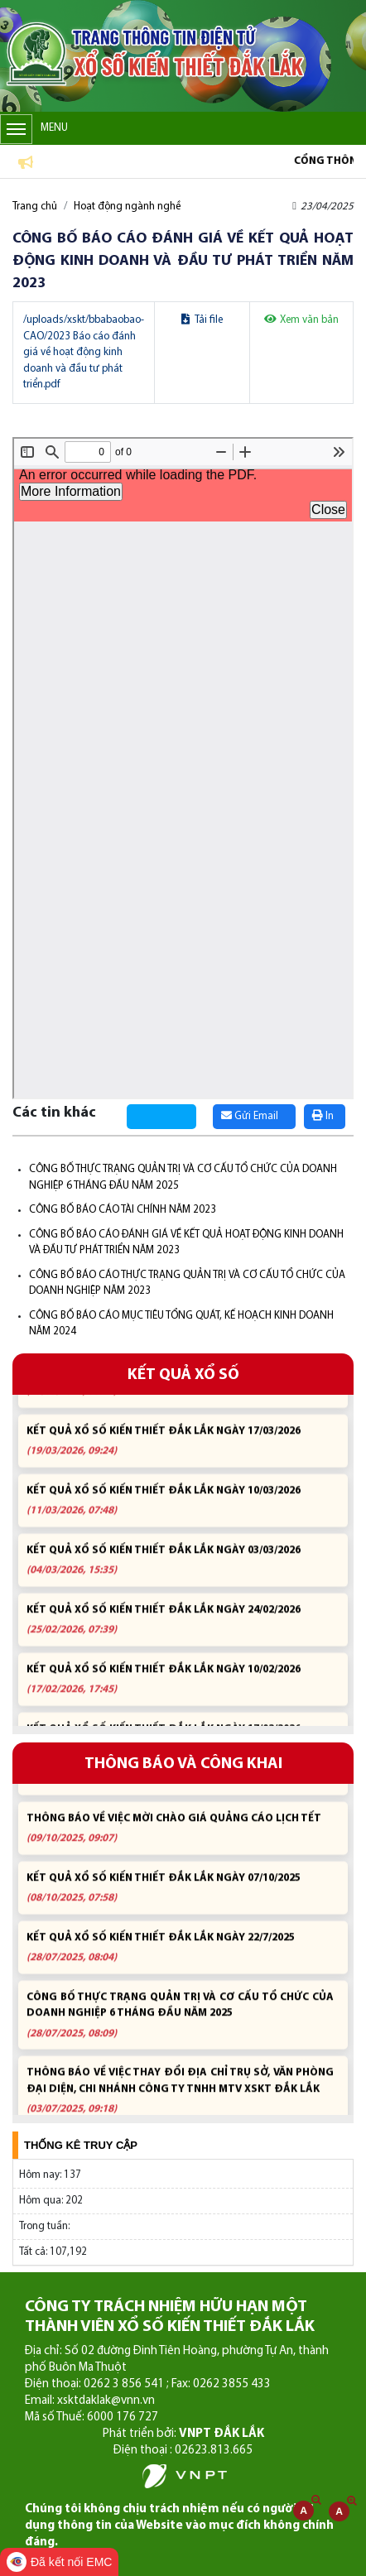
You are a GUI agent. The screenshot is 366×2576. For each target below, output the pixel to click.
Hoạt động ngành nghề (127, 206)
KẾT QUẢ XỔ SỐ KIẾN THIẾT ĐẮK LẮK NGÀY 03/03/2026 (180, 1570)
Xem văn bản (301, 320)
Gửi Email (249, 1116)
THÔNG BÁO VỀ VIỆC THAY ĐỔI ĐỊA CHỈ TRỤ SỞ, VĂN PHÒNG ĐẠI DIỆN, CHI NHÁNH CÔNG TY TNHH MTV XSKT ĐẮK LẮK (180, 2101)
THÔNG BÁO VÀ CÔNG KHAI (183, 1764)
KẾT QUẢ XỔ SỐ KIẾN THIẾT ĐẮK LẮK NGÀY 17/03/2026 (180, 1451)
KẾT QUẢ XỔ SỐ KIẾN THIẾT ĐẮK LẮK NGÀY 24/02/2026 (180, 1629)
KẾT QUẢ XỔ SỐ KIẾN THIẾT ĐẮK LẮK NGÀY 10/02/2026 (180, 1689)
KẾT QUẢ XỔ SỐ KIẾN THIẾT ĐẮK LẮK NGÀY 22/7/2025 (180, 1958)
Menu (34, 129)
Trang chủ (34, 206)
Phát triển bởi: (183, 2434)
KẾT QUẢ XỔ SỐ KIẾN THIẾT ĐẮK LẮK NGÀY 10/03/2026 (180, 1510)
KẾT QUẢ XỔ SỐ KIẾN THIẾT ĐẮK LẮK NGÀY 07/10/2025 (180, 1898)
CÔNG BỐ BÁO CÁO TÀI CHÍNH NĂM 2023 (122, 1209)
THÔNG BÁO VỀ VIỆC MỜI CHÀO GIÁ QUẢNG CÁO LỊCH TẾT (180, 1839)
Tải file (202, 320)
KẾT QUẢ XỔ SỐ (183, 1375)
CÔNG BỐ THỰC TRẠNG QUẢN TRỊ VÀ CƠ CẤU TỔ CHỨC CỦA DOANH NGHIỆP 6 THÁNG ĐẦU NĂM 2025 (180, 2026)
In (323, 1116)
